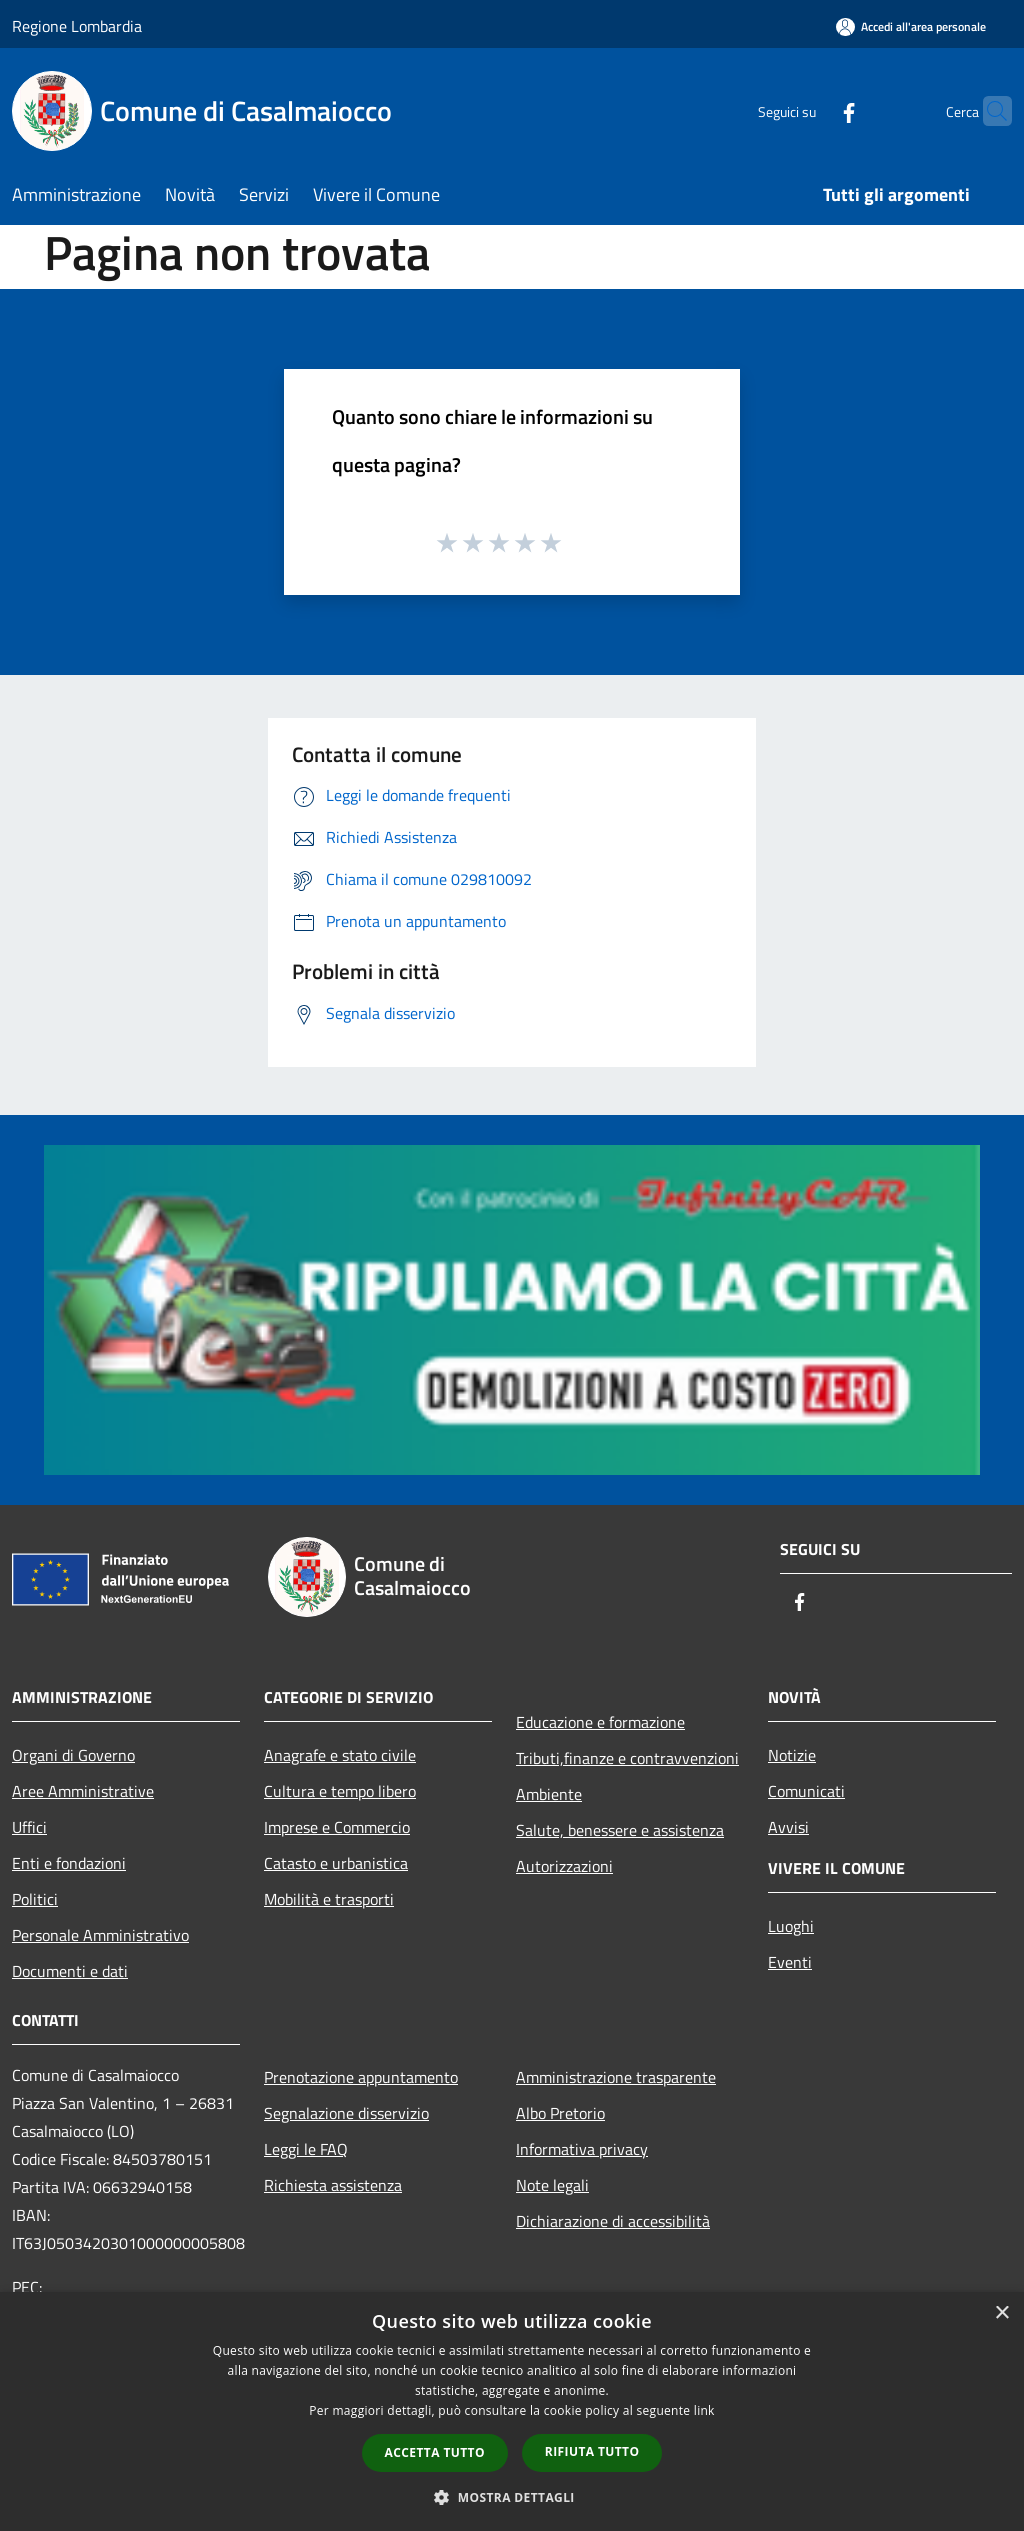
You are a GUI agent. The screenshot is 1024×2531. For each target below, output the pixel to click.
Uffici (29, 1827)
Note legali (552, 2185)
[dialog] (512, 2411)
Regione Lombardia (77, 26)
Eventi (790, 1962)
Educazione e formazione (600, 1722)
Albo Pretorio (560, 2113)
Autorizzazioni (564, 1866)
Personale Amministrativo (100, 1935)
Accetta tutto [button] (435, 2452)
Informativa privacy (582, 2149)
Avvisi (788, 1827)
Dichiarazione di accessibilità (613, 2221)
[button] (512, 2497)
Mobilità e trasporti (329, 1899)
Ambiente (549, 1794)
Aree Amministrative (83, 1791)
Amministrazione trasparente (616, 2077)
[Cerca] (988, 111)
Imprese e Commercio (337, 1827)
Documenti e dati (70, 1971)
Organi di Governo (73, 1755)
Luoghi (791, 1926)
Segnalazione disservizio (346, 2113)
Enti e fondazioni (69, 1863)
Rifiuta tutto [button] (592, 2451)
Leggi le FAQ (306, 2149)
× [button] (1001, 2313)
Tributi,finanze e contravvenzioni (627, 1758)
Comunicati (806, 1791)
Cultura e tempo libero (340, 1791)
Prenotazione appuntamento (361, 2077)
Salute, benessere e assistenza (620, 1830)
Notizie (792, 1755)
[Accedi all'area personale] (911, 26)
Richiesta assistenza (333, 2185)
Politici (35, 1899)
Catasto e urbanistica (336, 1863)
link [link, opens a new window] (704, 2410)
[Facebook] (810, 110)
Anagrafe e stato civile (340, 1755)
